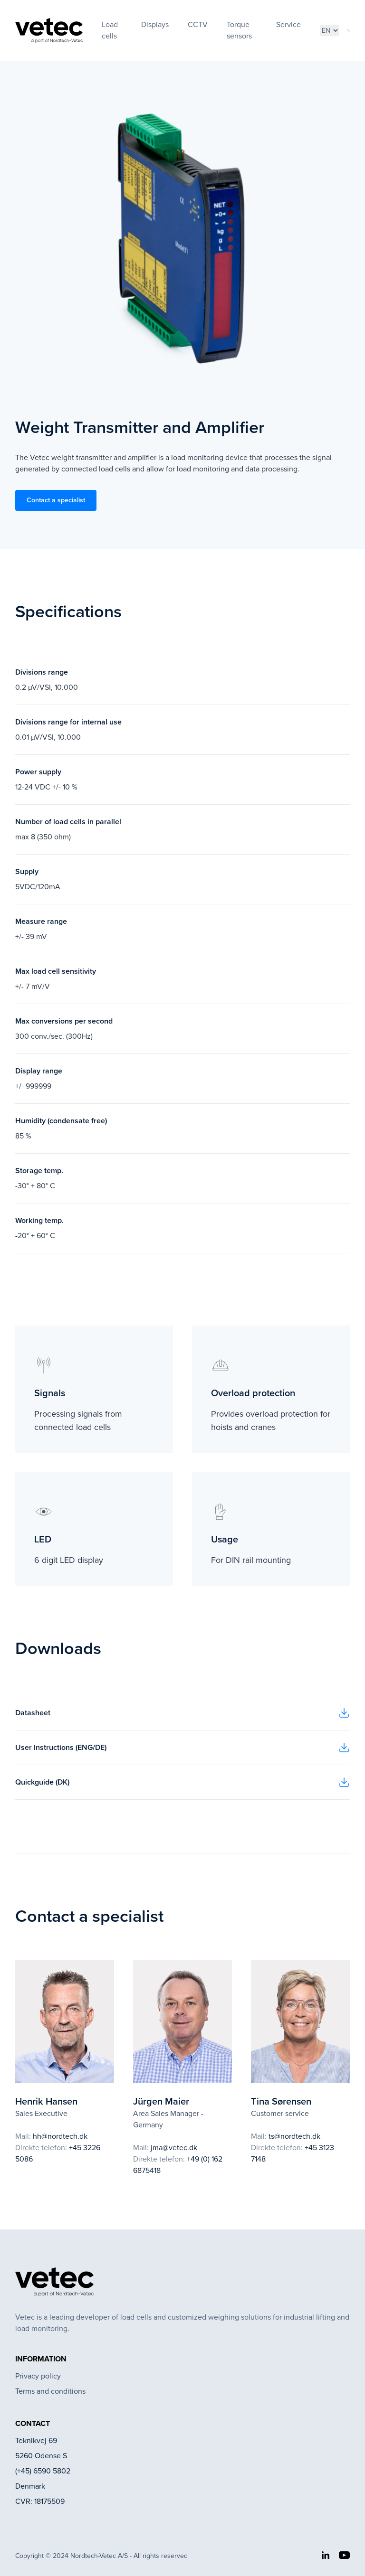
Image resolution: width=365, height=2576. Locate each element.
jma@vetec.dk (174, 2147)
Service (288, 24)
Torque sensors (239, 30)
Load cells (110, 30)
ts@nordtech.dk (294, 2136)
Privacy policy (38, 2375)
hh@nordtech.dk (60, 2136)
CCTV (198, 24)
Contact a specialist (56, 500)
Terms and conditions (50, 2391)
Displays (155, 24)
